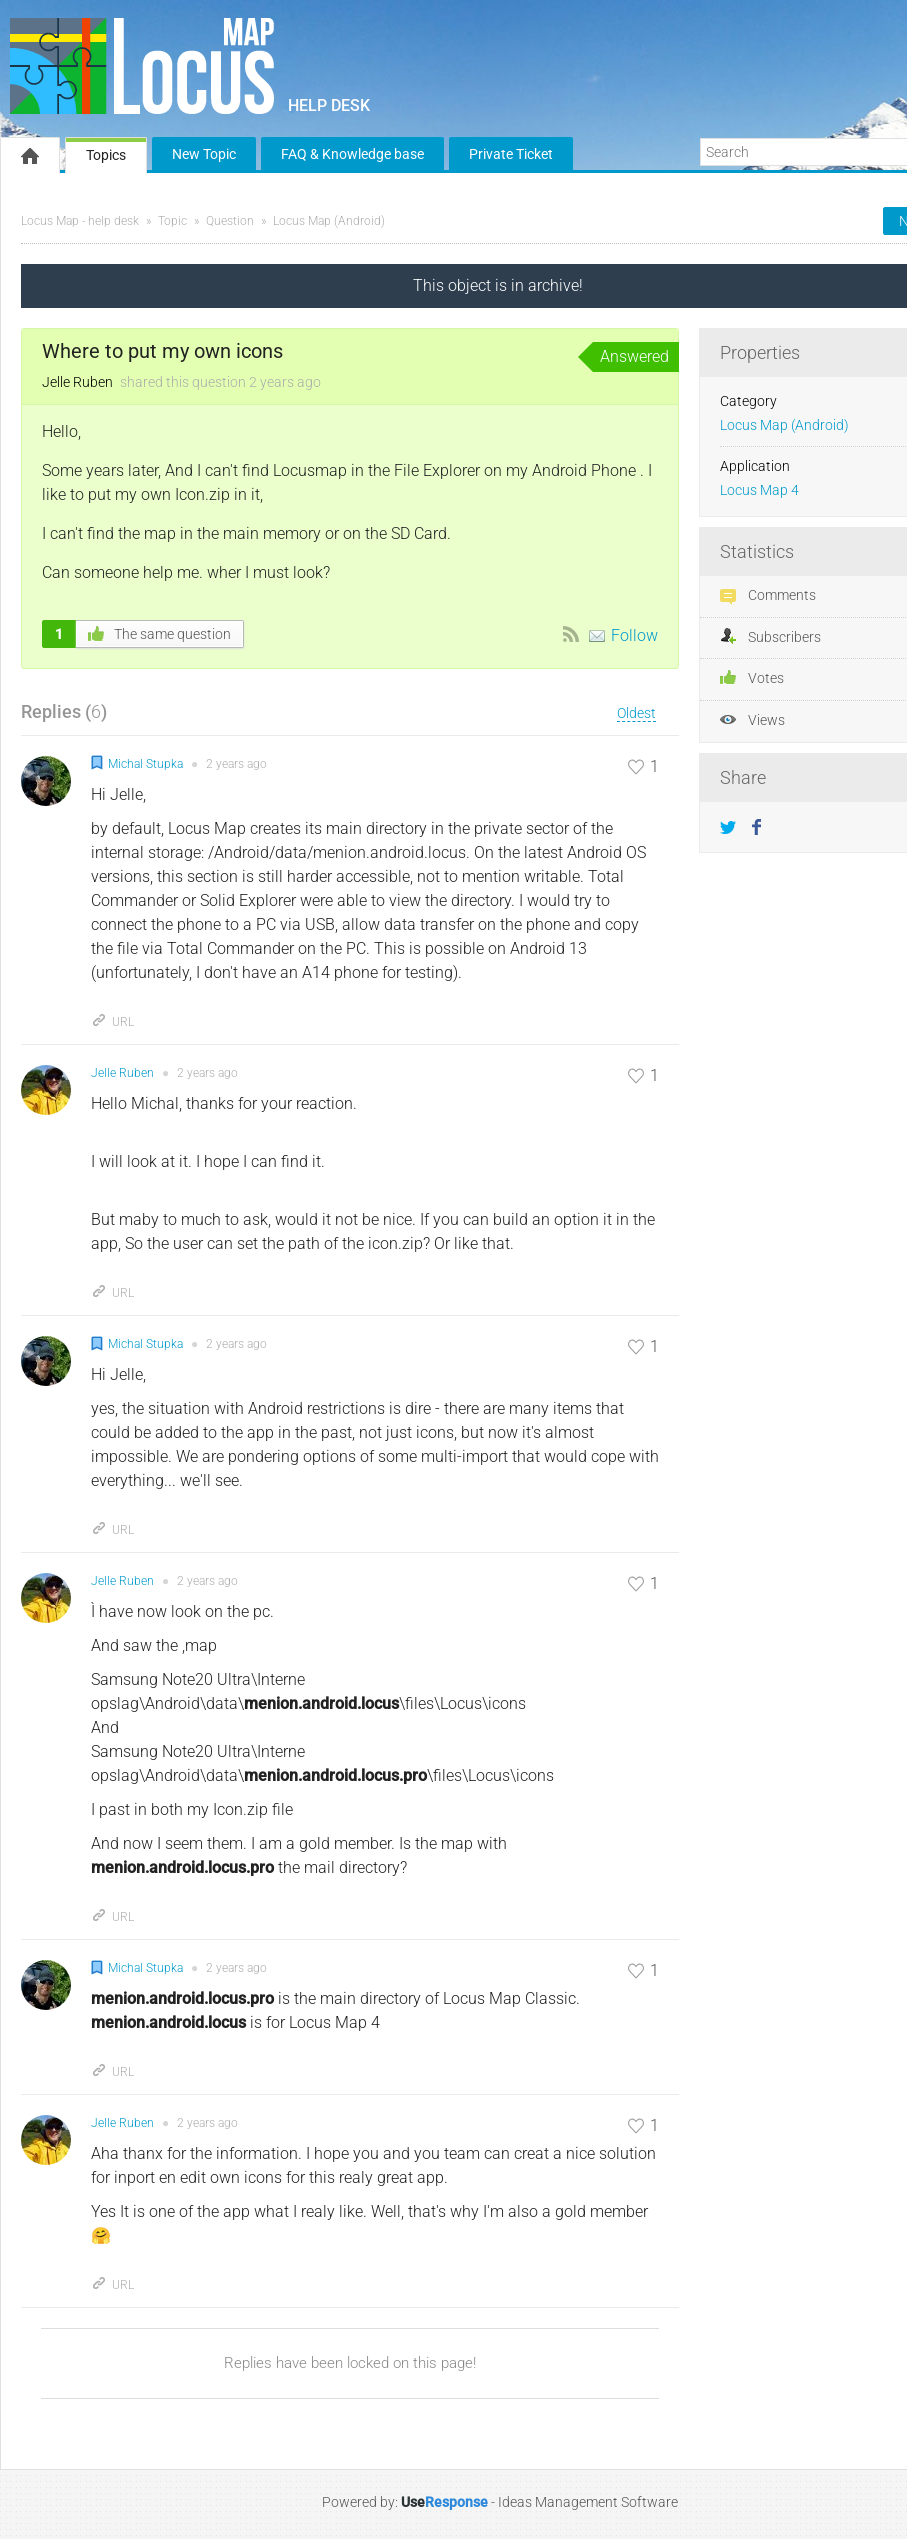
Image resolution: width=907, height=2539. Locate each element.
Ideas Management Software (588, 2502)
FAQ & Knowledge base (352, 154)
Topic (172, 221)
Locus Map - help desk (80, 221)
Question (230, 221)
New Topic (204, 154)
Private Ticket (511, 154)
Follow (634, 635)
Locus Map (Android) (329, 221)
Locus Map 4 (759, 490)
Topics (106, 155)
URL (112, 1022)
